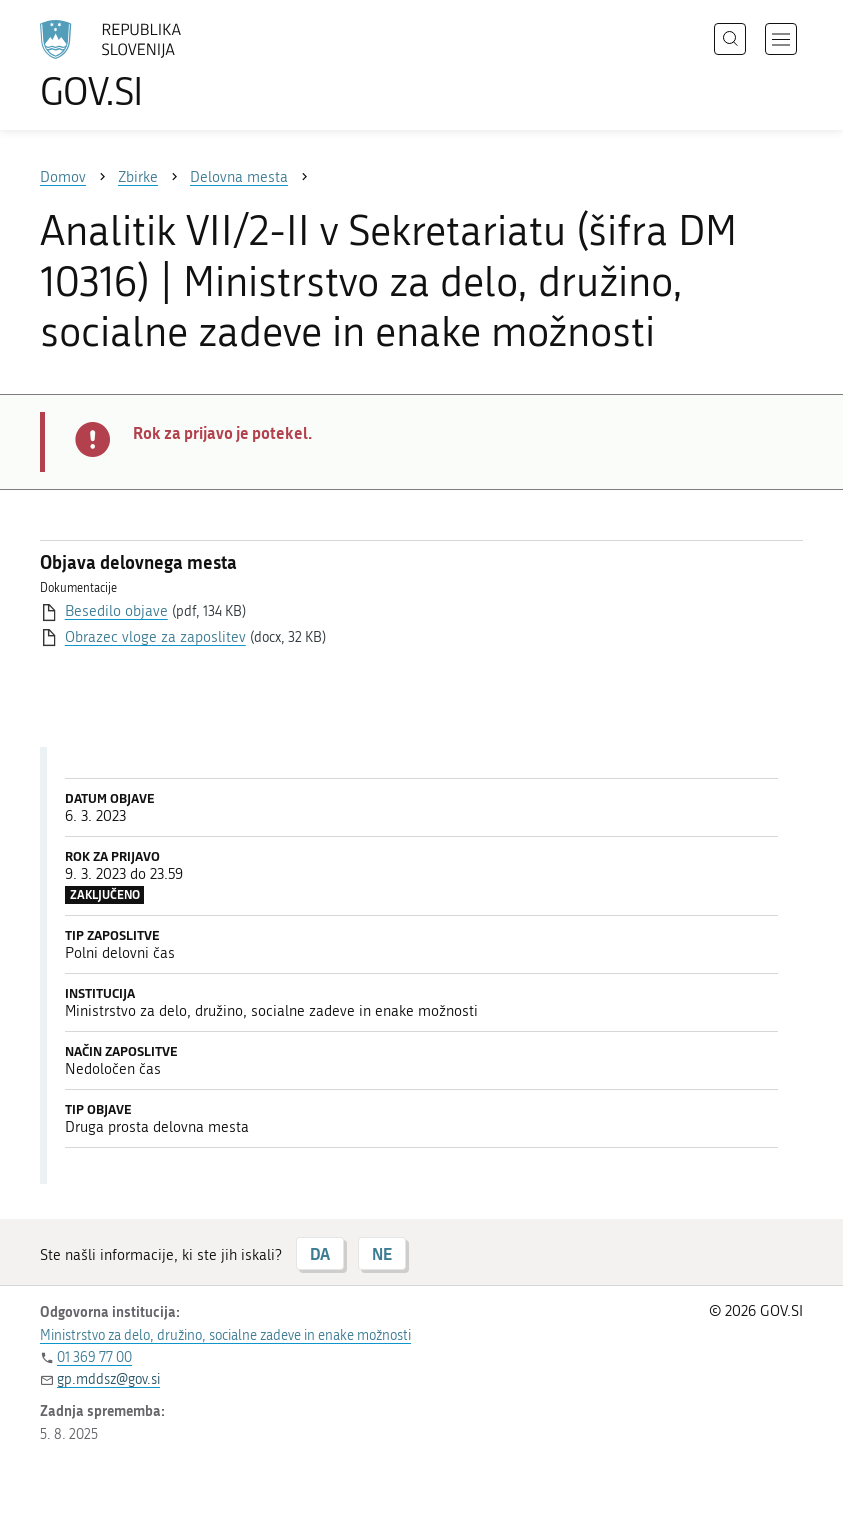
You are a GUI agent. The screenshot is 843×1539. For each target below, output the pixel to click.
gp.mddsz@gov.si (108, 1379)
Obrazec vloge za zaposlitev (155, 637)
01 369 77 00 (94, 1357)
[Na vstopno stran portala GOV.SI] (140, 65)
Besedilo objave (116, 611)
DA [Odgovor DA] (320, 1253)
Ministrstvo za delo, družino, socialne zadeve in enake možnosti (225, 1335)
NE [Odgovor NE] (382, 1253)
